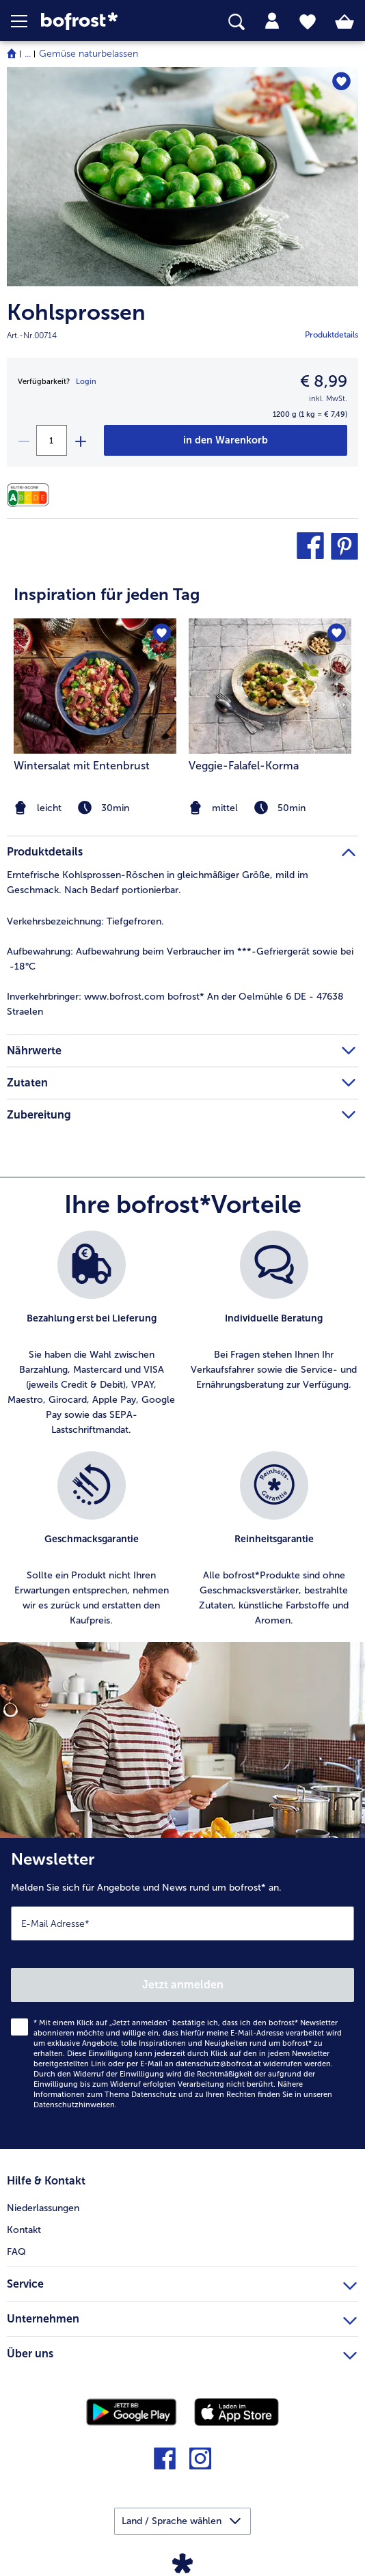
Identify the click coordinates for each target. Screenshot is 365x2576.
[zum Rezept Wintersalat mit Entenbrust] (95, 686)
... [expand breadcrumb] (28, 53)
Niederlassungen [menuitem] (43, 2208)
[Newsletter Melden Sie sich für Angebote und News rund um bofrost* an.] (182, 1993)
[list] (182, 1436)
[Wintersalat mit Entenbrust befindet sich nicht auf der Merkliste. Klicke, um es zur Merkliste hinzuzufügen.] (161, 633)
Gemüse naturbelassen (88, 53)
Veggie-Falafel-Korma (244, 765)
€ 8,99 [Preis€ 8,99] (323, 381)
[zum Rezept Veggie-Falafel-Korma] (269, 686)
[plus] (80, 440)
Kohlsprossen (76, 312)
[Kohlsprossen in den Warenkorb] (225, 440)
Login (86, 381)
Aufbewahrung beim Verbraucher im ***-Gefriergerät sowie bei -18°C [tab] (180, 959)
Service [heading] (182, 2282)
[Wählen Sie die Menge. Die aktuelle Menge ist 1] (51, 440)
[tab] (272, 21)
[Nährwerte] (31, 495)
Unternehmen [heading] (182, 2317)
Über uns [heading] (182, 2352)
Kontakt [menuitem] (24, 2230)
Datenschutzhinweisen (74, 2104)
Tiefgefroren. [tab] (85, 921)
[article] (182, 691)
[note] (269, 808)
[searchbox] (236, 22)
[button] (26, 21)
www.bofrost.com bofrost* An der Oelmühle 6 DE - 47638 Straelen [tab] (175, 1004)
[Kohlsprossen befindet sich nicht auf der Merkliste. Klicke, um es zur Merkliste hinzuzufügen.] (341, 81)
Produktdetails (331, 335)
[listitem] (269, 718)
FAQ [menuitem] (16, 2252)
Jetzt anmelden (183, 1984)
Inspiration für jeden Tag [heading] (107, 594)
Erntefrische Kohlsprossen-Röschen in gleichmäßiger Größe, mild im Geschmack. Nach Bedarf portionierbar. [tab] (157, 882)
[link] (102, 21)
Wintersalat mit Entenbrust (82, 765)
